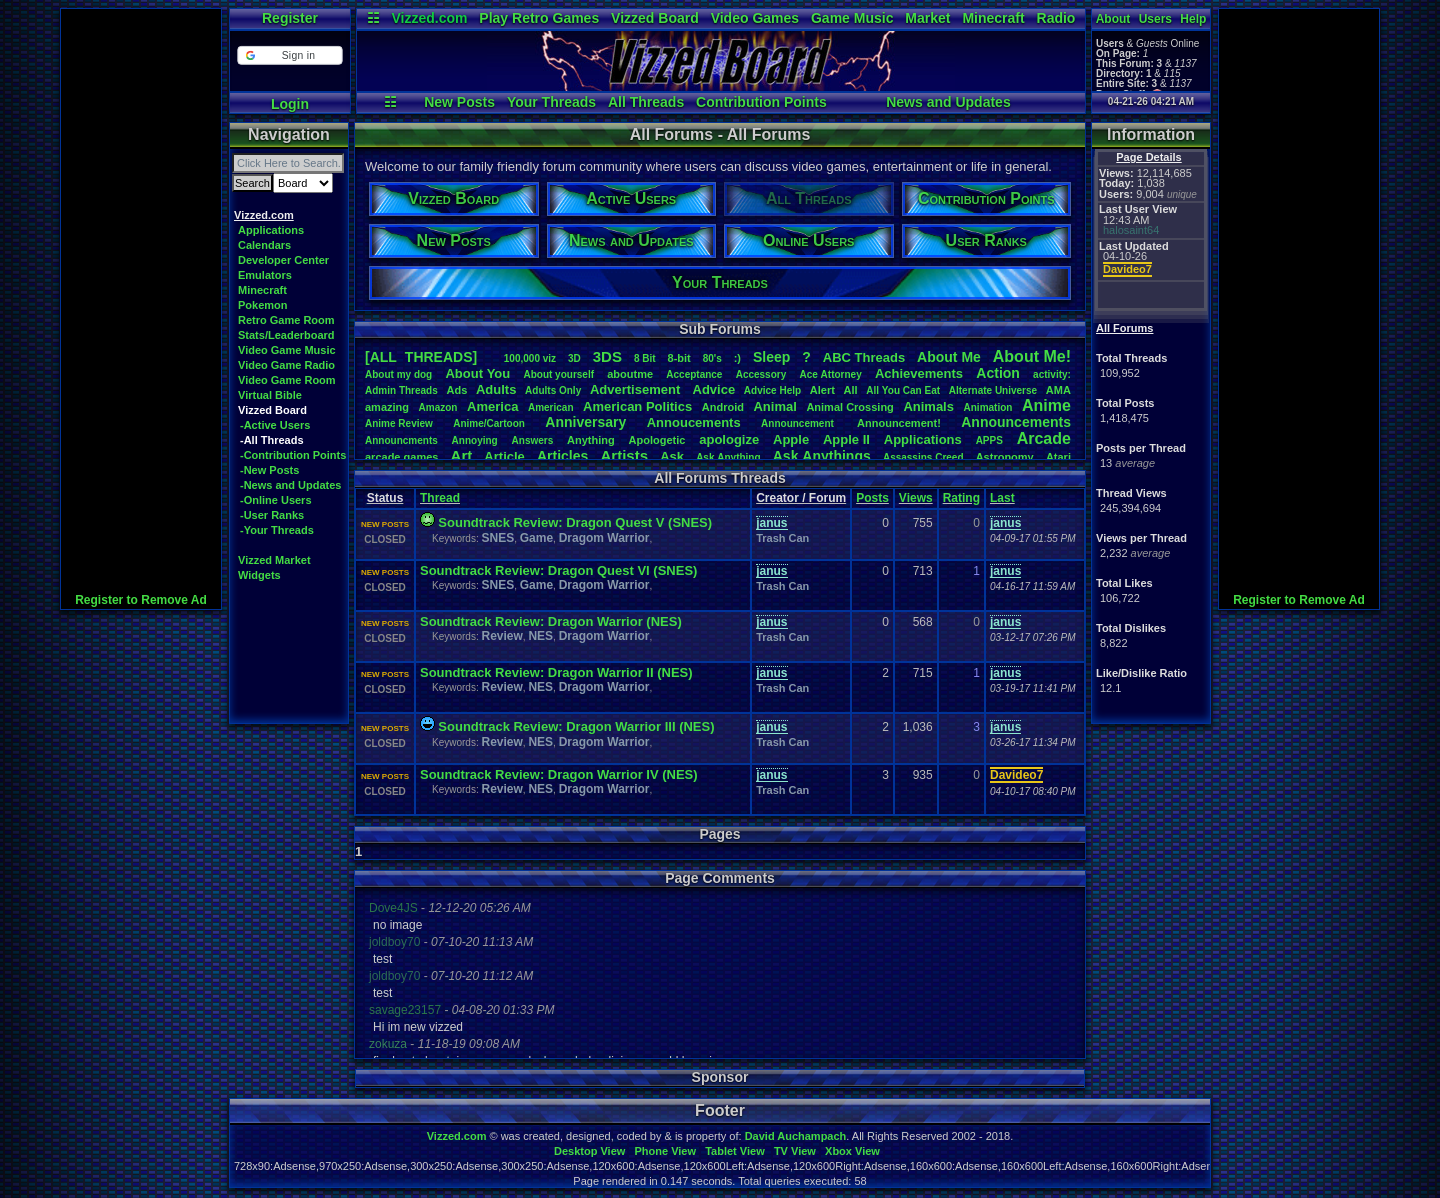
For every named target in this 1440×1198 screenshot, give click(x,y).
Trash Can (782, 538)
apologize (729, 439)
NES (540, 636)
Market (927, 18)
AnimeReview (399, 423)
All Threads (646, 102)
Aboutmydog (398, 374)
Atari (1058, 457)
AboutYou (477, 373)
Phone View (665, 1151)
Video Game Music (287, 350)
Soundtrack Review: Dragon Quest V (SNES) (575, 522)
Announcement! (899, 423)
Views (916, 498)
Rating (961, 498)
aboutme (630, 374)
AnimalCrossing (849, 407)
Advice (714, 389)
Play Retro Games (539, 18)
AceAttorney (830, 374)
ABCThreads (864, 357)
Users (1155, 19)
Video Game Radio (286, 365)
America (492, 406)
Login (290, 104)
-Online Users (276, 500)
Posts (872, 498)
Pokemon (263, 305)
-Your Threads (277, 530)
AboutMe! (1032, 356)
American (551, 407)
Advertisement (637, 389)
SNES (497, 538)
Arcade (1044, 438)
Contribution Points (761, 102)
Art (462, 455)
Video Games (755, 18)
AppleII (846, 439)
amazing (387, 407)
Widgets (259, 575)
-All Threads (272, 440)
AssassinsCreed (923, 457)
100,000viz (530, 358)
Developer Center (283, 260)
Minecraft (993, 18)
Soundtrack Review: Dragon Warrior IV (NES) (559, 774)
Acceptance (694, 374)
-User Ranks (272, 515)
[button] (289, 55)
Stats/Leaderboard (286, 335)
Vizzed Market (274, 560)
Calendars (264, 245)
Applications (271, 230)
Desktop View (589, 1151)
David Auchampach (796, 1136)
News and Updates (948, 102)
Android (723, 407)
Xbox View (852, 1151)
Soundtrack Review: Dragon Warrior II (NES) (556, 672)
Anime (1046, 405)
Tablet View (735, 1151)
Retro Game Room (286, 320)
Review (501, 636)
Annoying (475, 440)
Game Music (852, 18)
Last (1002, 498)
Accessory (761, 374)
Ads (456, 390)
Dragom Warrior (604, 538)
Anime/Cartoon (489, 423)
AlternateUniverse (993, 390)
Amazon (438, 407)
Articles (562, 456)
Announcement (799, 423)
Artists (624, 455)
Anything (591, 440)
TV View (795, 1151)
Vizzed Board (655, 18)
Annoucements (694, 422)
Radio (1056, 18)
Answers (533, 440)
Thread (440, 498)
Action (998, 373)
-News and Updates (290, 485)
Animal (774, 406)
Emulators (265, 275)
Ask (672, 456)
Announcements (1016, 422)
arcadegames (401, 457)
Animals (928, 406)
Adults (496, 389)
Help (1193, 19)
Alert (822, 390)
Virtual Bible (270, 395)
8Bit (645, 358)
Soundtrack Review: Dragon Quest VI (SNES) (558, 570)
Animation (988, 407)
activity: (1052, 374)
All (851, 390)
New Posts (459, 102)
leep (771, 357)
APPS (989, 440)
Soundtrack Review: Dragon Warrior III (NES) (576, 726)
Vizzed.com (429, 18)
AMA (1058, 390)
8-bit (679, 358)
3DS (607, 356)
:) (737, 358)
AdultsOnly (553, 390)
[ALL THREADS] (421, 357)
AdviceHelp (772, 390)
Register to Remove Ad (141, 600)
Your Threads (551, 102)
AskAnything (728, 457)
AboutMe (949, 357)
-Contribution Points (293, 455)
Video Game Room (287, 380)
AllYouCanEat (903, 390)
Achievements (919, 373)
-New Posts (269, 470)
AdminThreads (401, 390)
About (1113, 19)
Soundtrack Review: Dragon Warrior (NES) (551, 621)
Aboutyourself (558, 374)
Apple (791, 439)
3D (574, 358)
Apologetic (657, 440)
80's (712, 358)
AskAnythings (822, 456)
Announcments (401, 440)
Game (536, 538)
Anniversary (585, 422)
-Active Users (275, 425)
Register (290, 18)
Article (504, 456)
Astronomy (1005, 457)
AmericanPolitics (637, 406)
